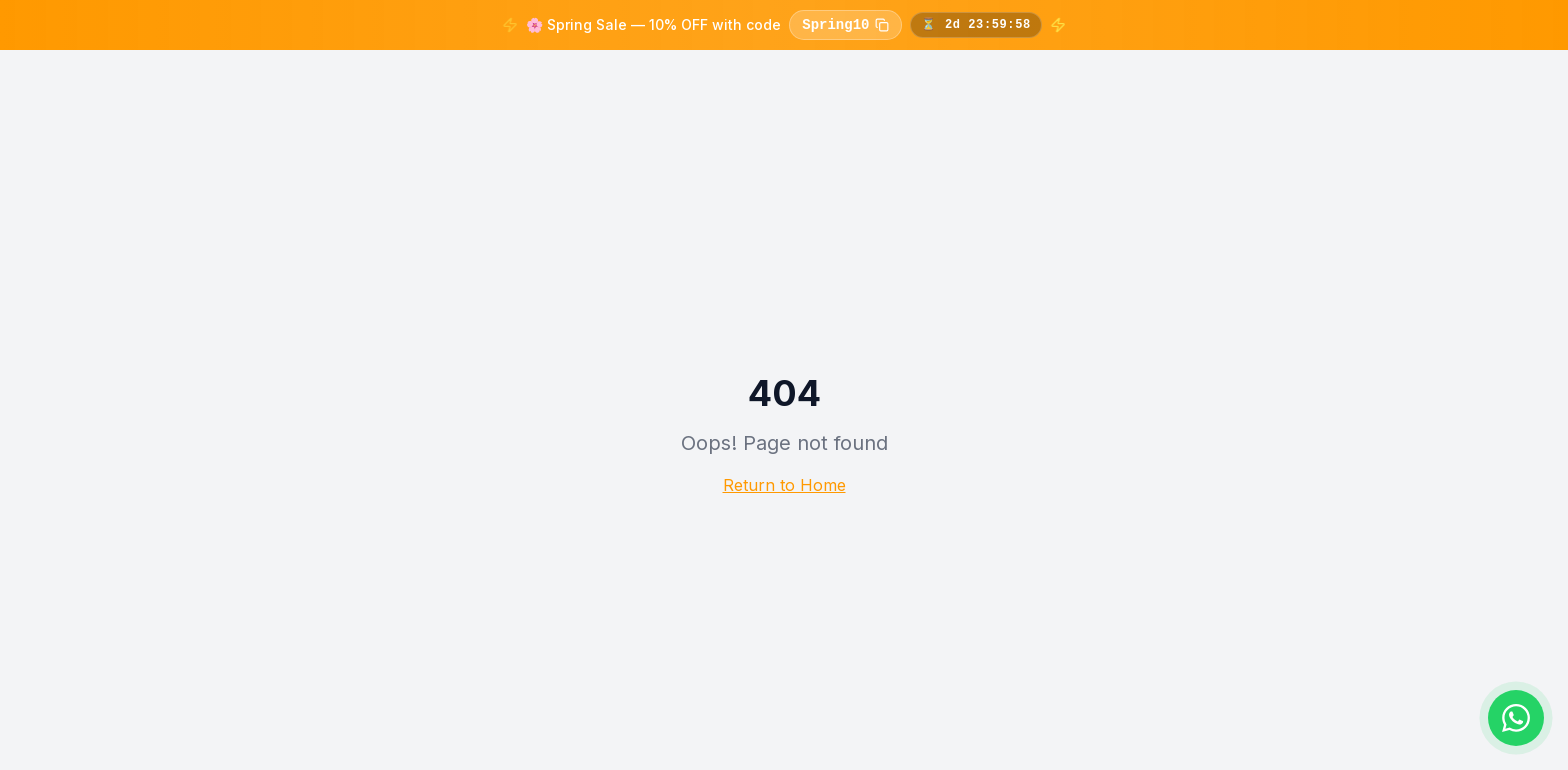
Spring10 (845, 25)
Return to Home (784, 485)
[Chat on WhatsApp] (1516, 718)
